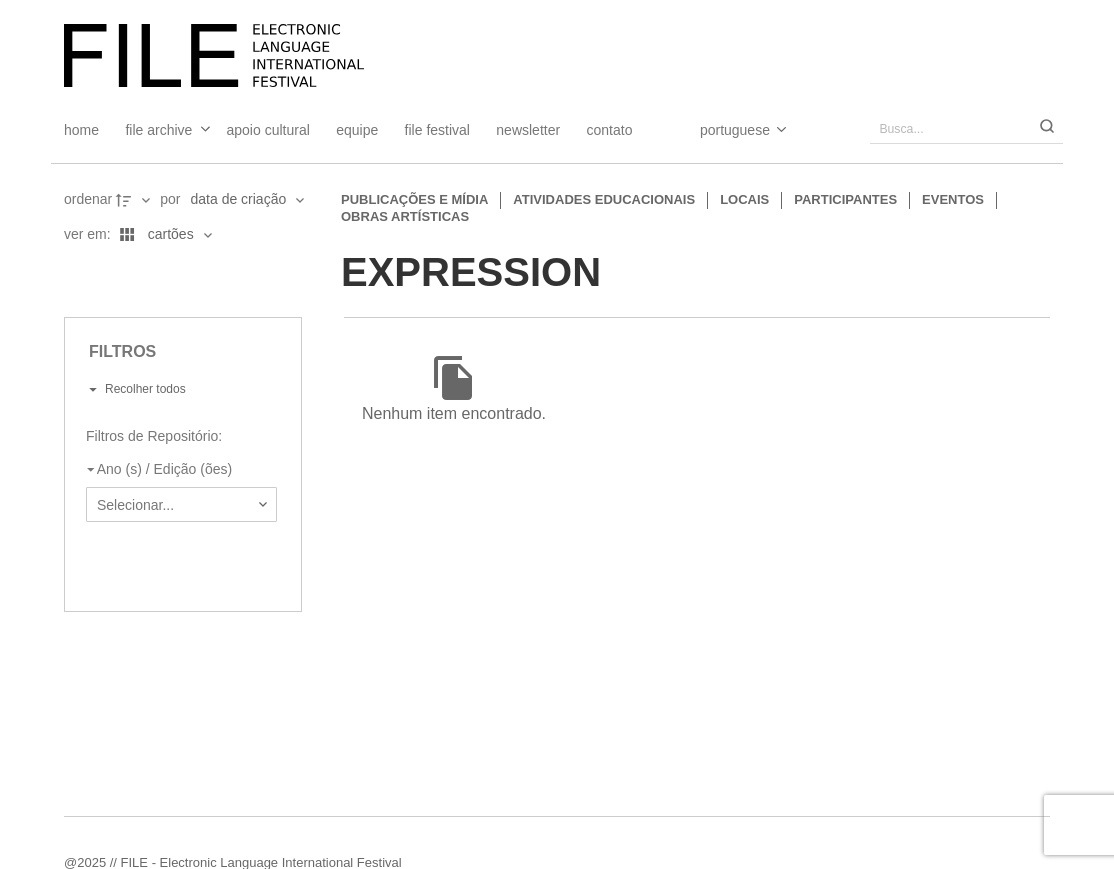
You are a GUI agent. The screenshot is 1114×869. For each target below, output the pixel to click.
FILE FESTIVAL (437, 130)
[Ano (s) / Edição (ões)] (177, 470)
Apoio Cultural (268, 130)
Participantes (845, 199)
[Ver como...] (69, 270)
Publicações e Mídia (414, 199)
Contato (610, 130)
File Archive (158, 130)
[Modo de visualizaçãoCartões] (163, 235)
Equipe (357, 130)
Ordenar (88, 199)
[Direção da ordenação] (135, 200)
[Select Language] (723, 130)
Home (81, 130)
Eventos (953, 199)
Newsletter (528, 130)
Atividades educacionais (604, 199)
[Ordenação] (247, 200)
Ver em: (89, 234)
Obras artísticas (405, 216)
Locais (744, 199)
